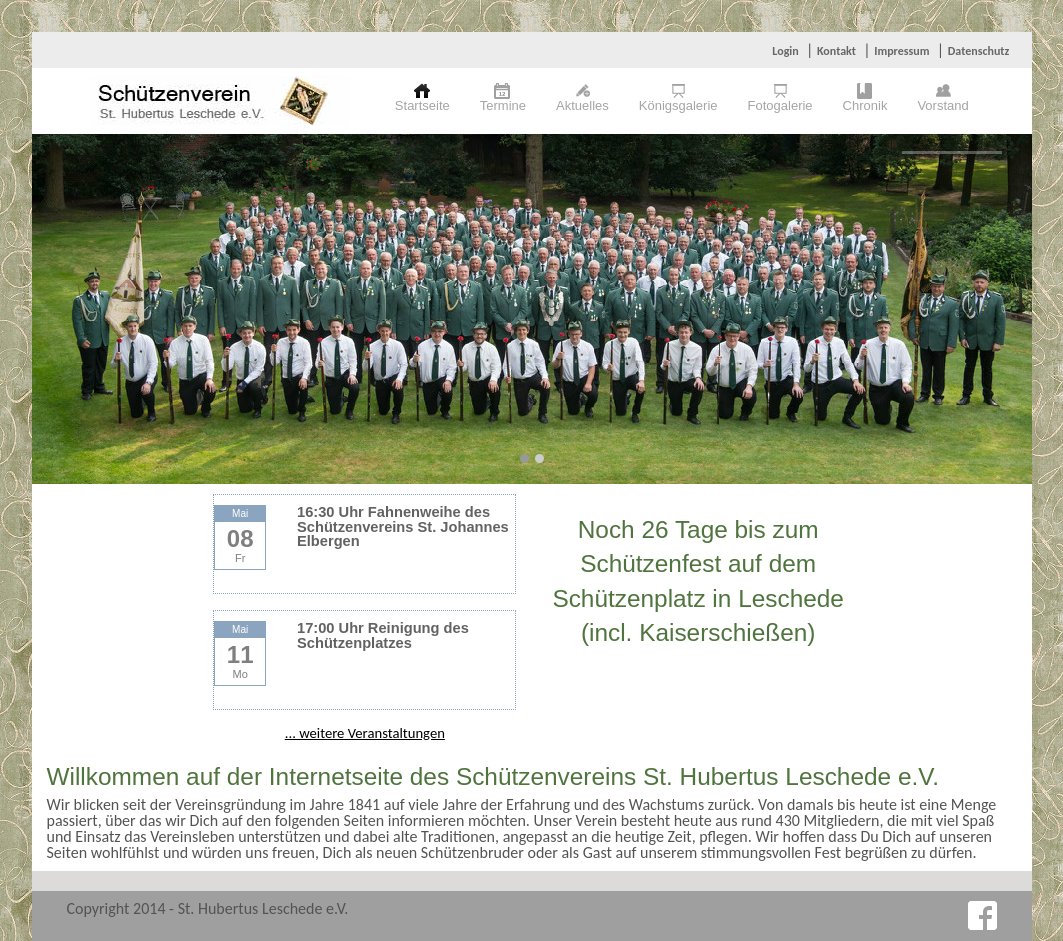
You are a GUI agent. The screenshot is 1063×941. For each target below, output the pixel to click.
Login (785, 51)
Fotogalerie (780, 105)
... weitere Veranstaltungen (365, 733)
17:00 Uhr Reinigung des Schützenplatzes (383, 635)
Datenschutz (979, 51)
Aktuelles (582, 105)
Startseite (422, 105)
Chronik (865, 105)
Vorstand (942, 105)
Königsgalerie (678, 105)
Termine (503, 105)
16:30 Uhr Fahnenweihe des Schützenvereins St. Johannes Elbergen (403, 526)
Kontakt (836, 51)
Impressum (901, 51)
